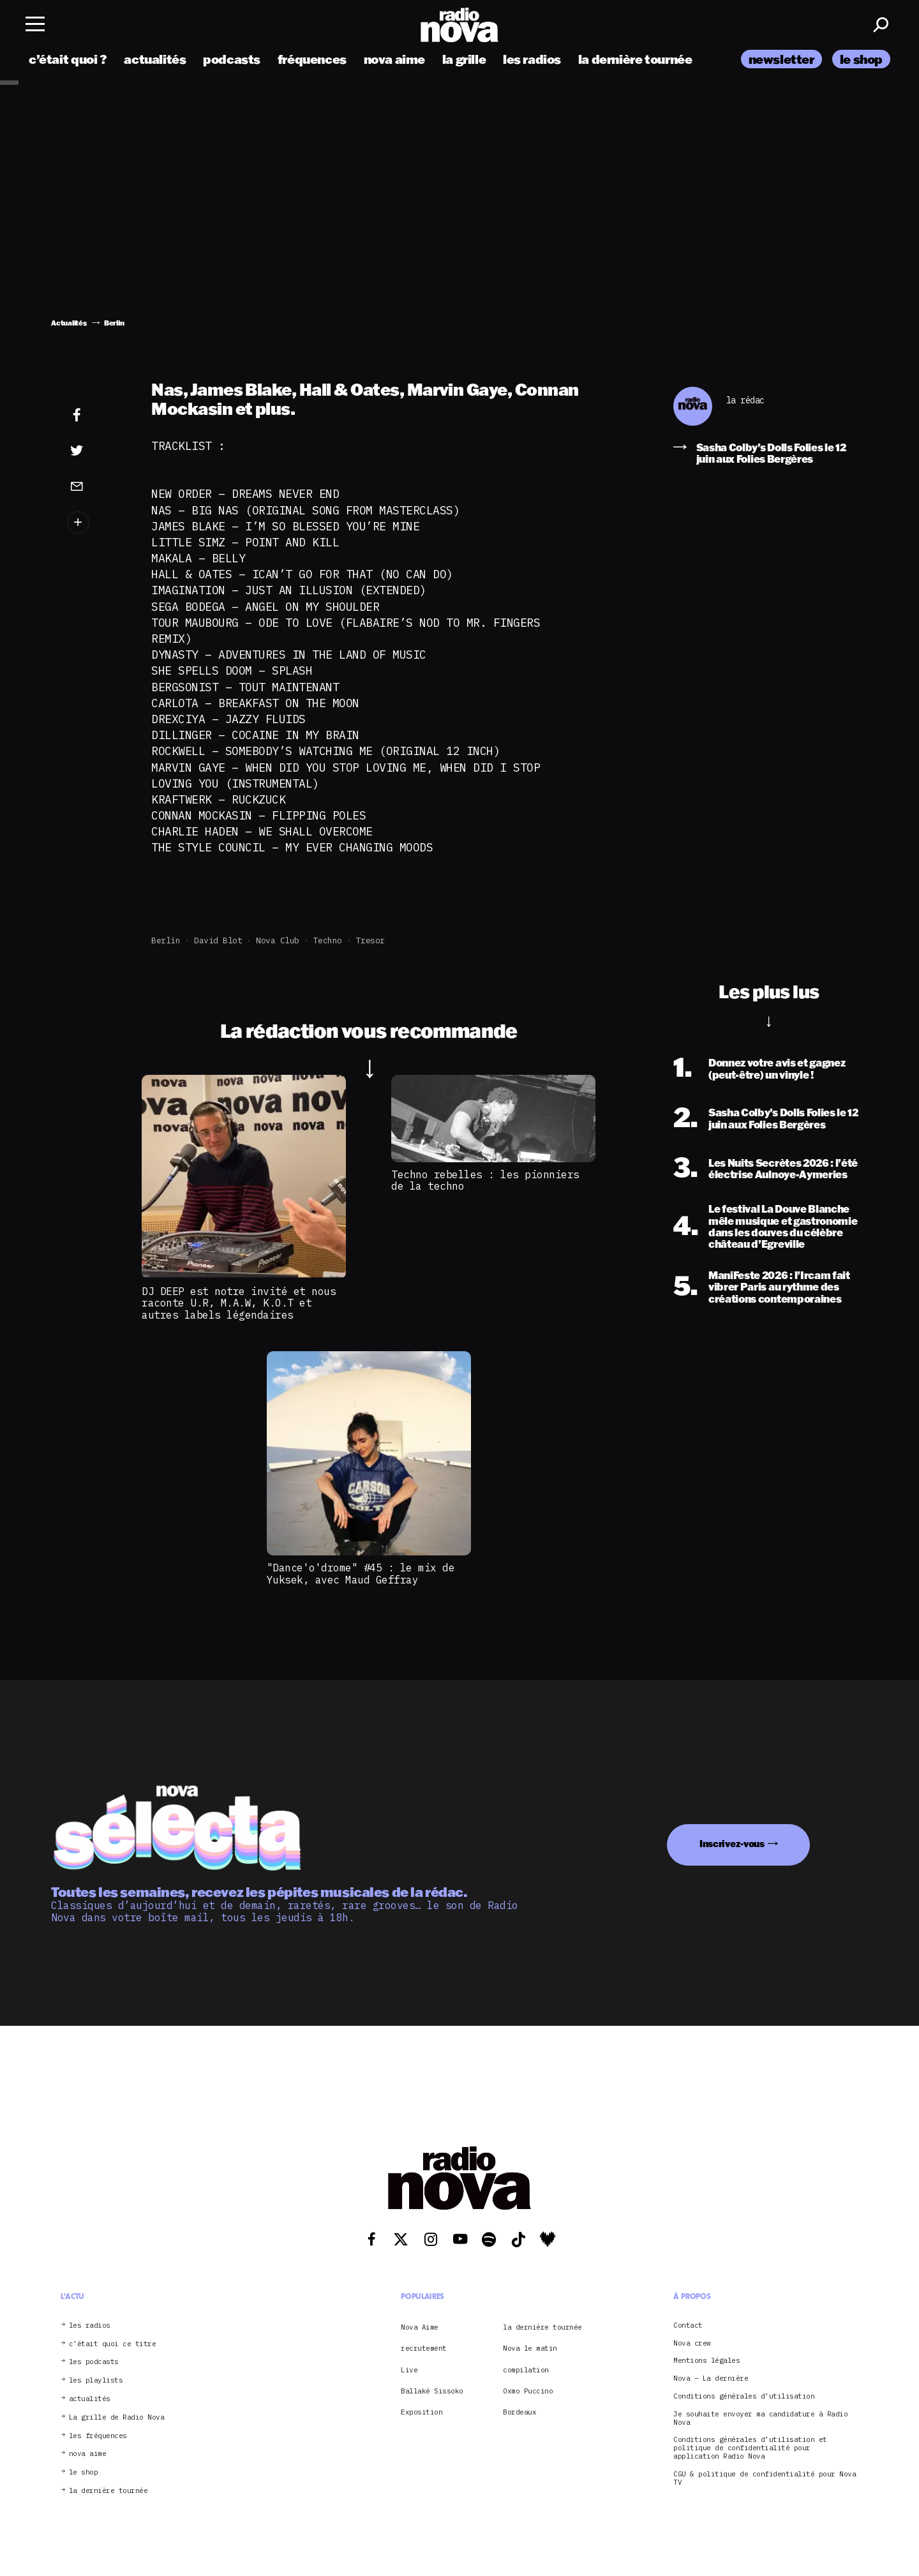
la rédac (745, 400)
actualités (155, 59)
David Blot (218, 940)
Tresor (370, 940)
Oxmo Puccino (528, 2390)
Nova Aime (419, 2327)
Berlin (165, 940)
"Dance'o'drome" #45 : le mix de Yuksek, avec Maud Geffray (361, 1573)
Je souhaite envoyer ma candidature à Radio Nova (760, 2418)
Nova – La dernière (710, 2378)
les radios (532, 59)
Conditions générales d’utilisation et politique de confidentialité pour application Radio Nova (750, 2448)
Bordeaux (519, 2412)
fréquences (312, 59)
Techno (327, 940)
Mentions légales (706, 2360)
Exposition (421, 2412)
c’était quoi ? (68, 59)
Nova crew (692, 2343)
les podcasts (94, 2362)
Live (409, 2369)
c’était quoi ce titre (112, 2344)
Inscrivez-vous (732, 1844)
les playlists (96, 2380)
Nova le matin (530, 2348)
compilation (526, 2369)
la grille (464, 59)
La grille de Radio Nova (117, 2417)
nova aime (395, 59)
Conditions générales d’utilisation (743, 2396)
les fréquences (98, 2436)
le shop (861, 59)
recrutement (424, 2348)
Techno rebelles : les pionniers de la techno (485, 1180)
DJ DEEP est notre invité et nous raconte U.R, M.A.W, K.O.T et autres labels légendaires (239, 1303)
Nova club (277, 940)
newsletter (781, 59)
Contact (688, 2325)
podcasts (231, 59)
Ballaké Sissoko (432, 2390)
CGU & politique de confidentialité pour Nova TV (764, 2478)
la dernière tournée (635, 59)
